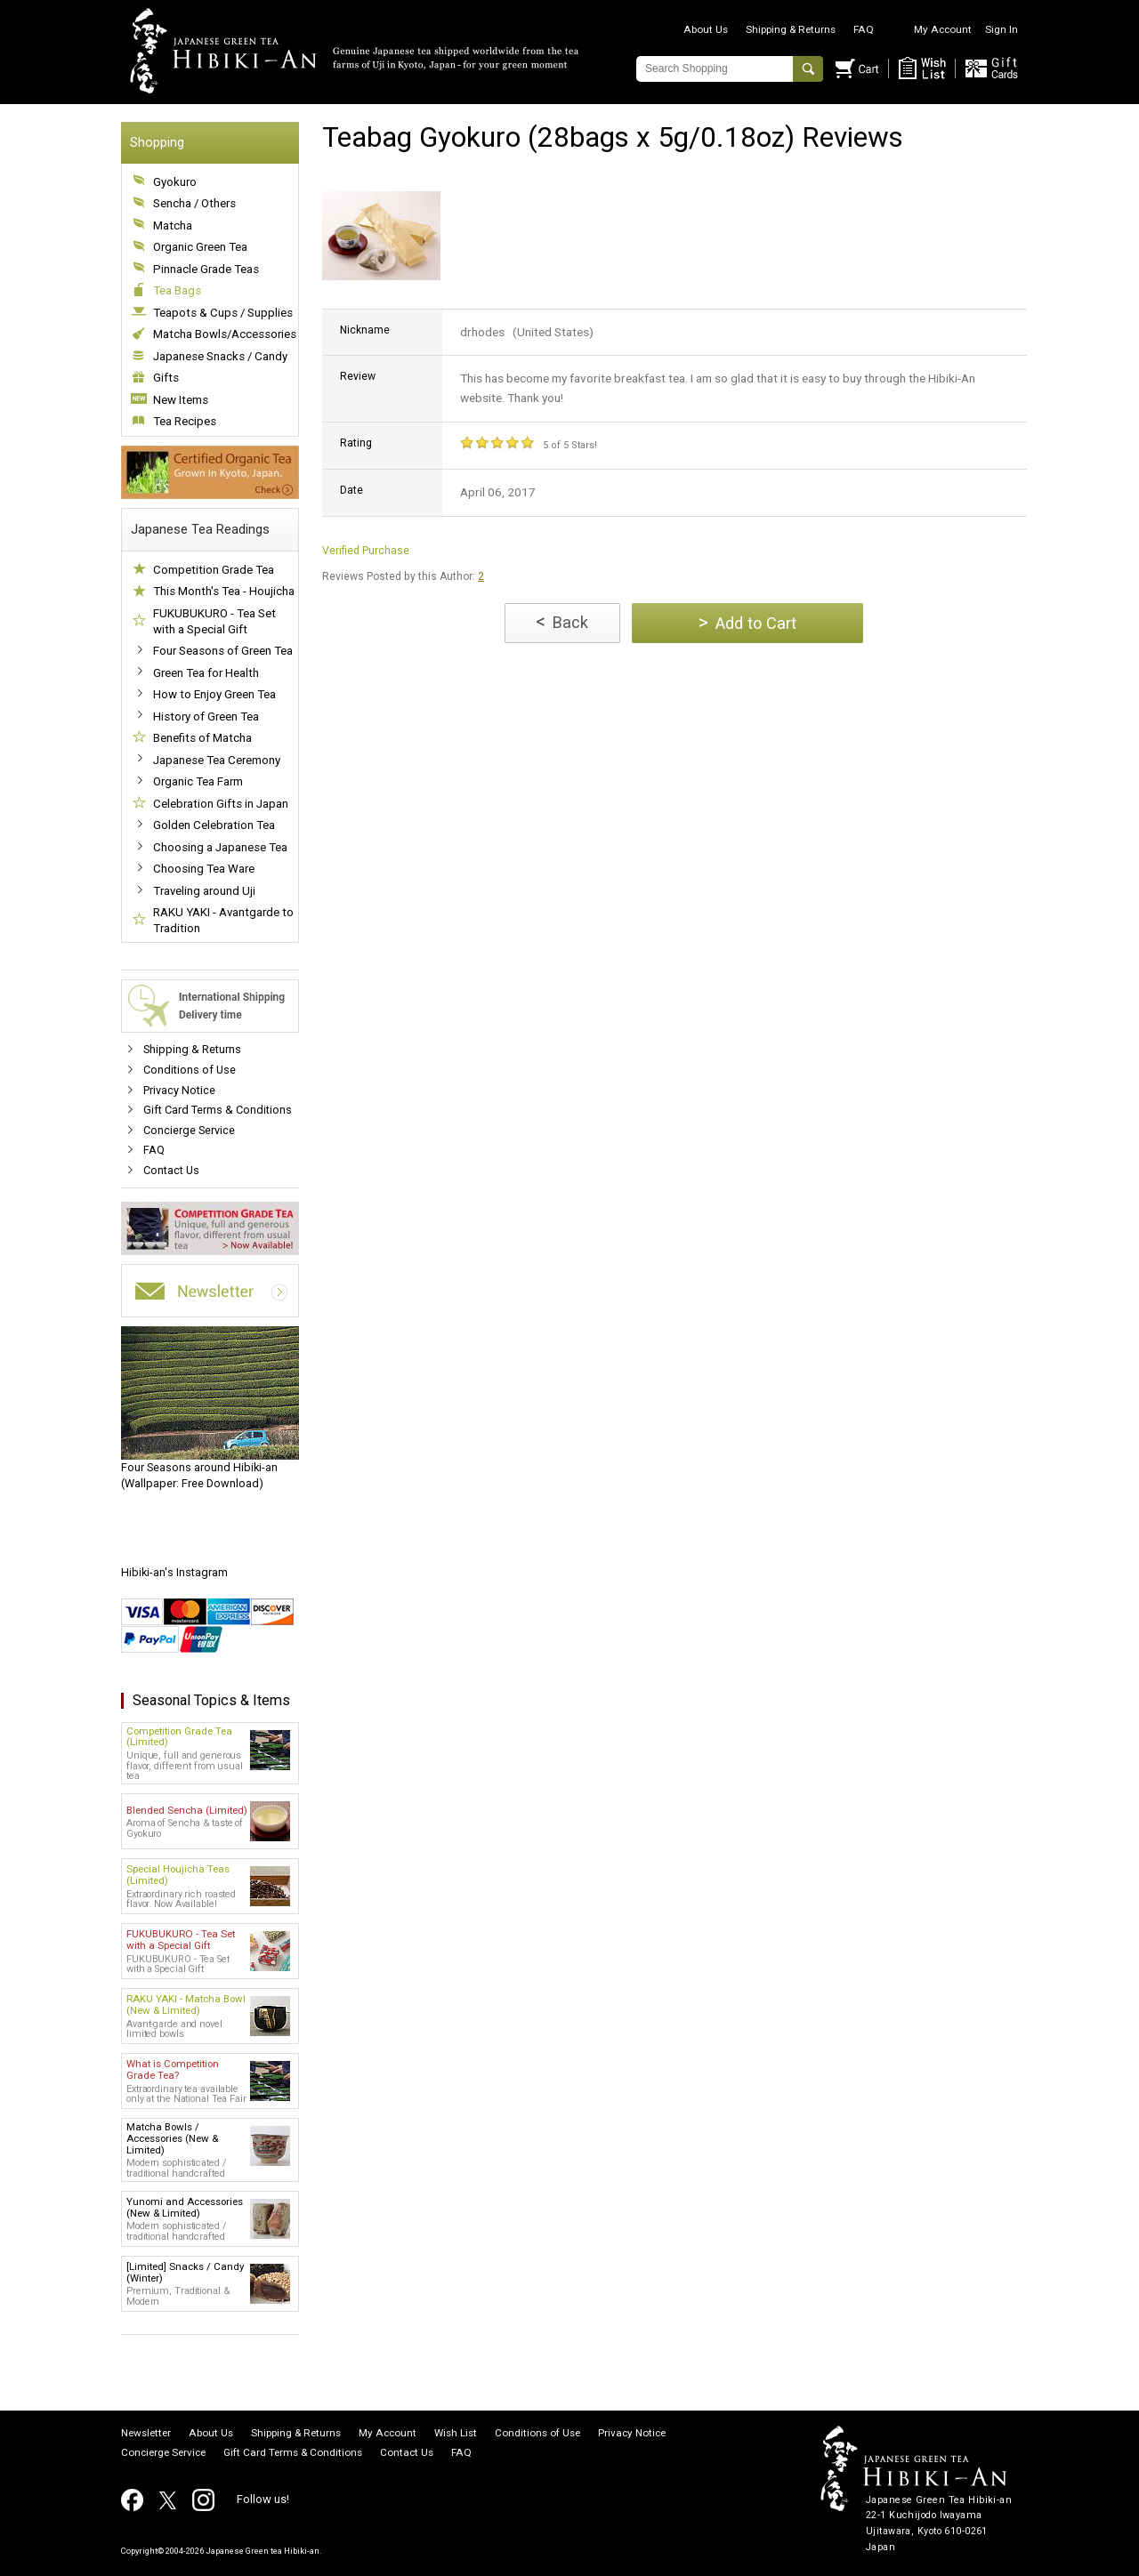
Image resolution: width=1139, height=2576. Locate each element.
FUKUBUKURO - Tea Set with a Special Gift (214, 621)
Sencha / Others (194, 203)
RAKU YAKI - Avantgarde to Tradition (223, 920)
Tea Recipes (184, 421)
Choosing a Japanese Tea (220, 847)
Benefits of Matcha (202, 738)
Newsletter (146, 2433)
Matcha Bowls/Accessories (224, 334)
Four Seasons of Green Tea (223, 650)
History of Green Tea (206, 716)
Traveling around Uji (204, 891)
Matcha (172, 225)
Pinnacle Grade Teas (206, 269)
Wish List (455, 2433)
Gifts (166, 377)
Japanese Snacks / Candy (220, 356)
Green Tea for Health (206, 673)
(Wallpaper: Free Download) (210, 1408)
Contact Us (171, 1170)
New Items (180, 400)
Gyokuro (175, 182)
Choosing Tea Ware (203, 868)
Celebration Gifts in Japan (220, 803)
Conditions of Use (189, 1069)
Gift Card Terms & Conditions (217, 1109)
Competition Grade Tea (213, 569)
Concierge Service (189, 1130)
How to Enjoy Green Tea (214, 694)
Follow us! (263, 2499)
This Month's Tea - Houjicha (224, 591)
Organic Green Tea (200, 247)
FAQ (863, 29)
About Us (705, 29)
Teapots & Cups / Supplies (223, 312)
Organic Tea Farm (198, 781)
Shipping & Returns (791, 29)
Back (562, 621)
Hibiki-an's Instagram (174, 1572)
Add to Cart (747, 622)
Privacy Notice (179, 1090)
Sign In (1001, 29)
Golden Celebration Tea (214, 825)
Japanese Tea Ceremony (216, 760)
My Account (943, 29)
